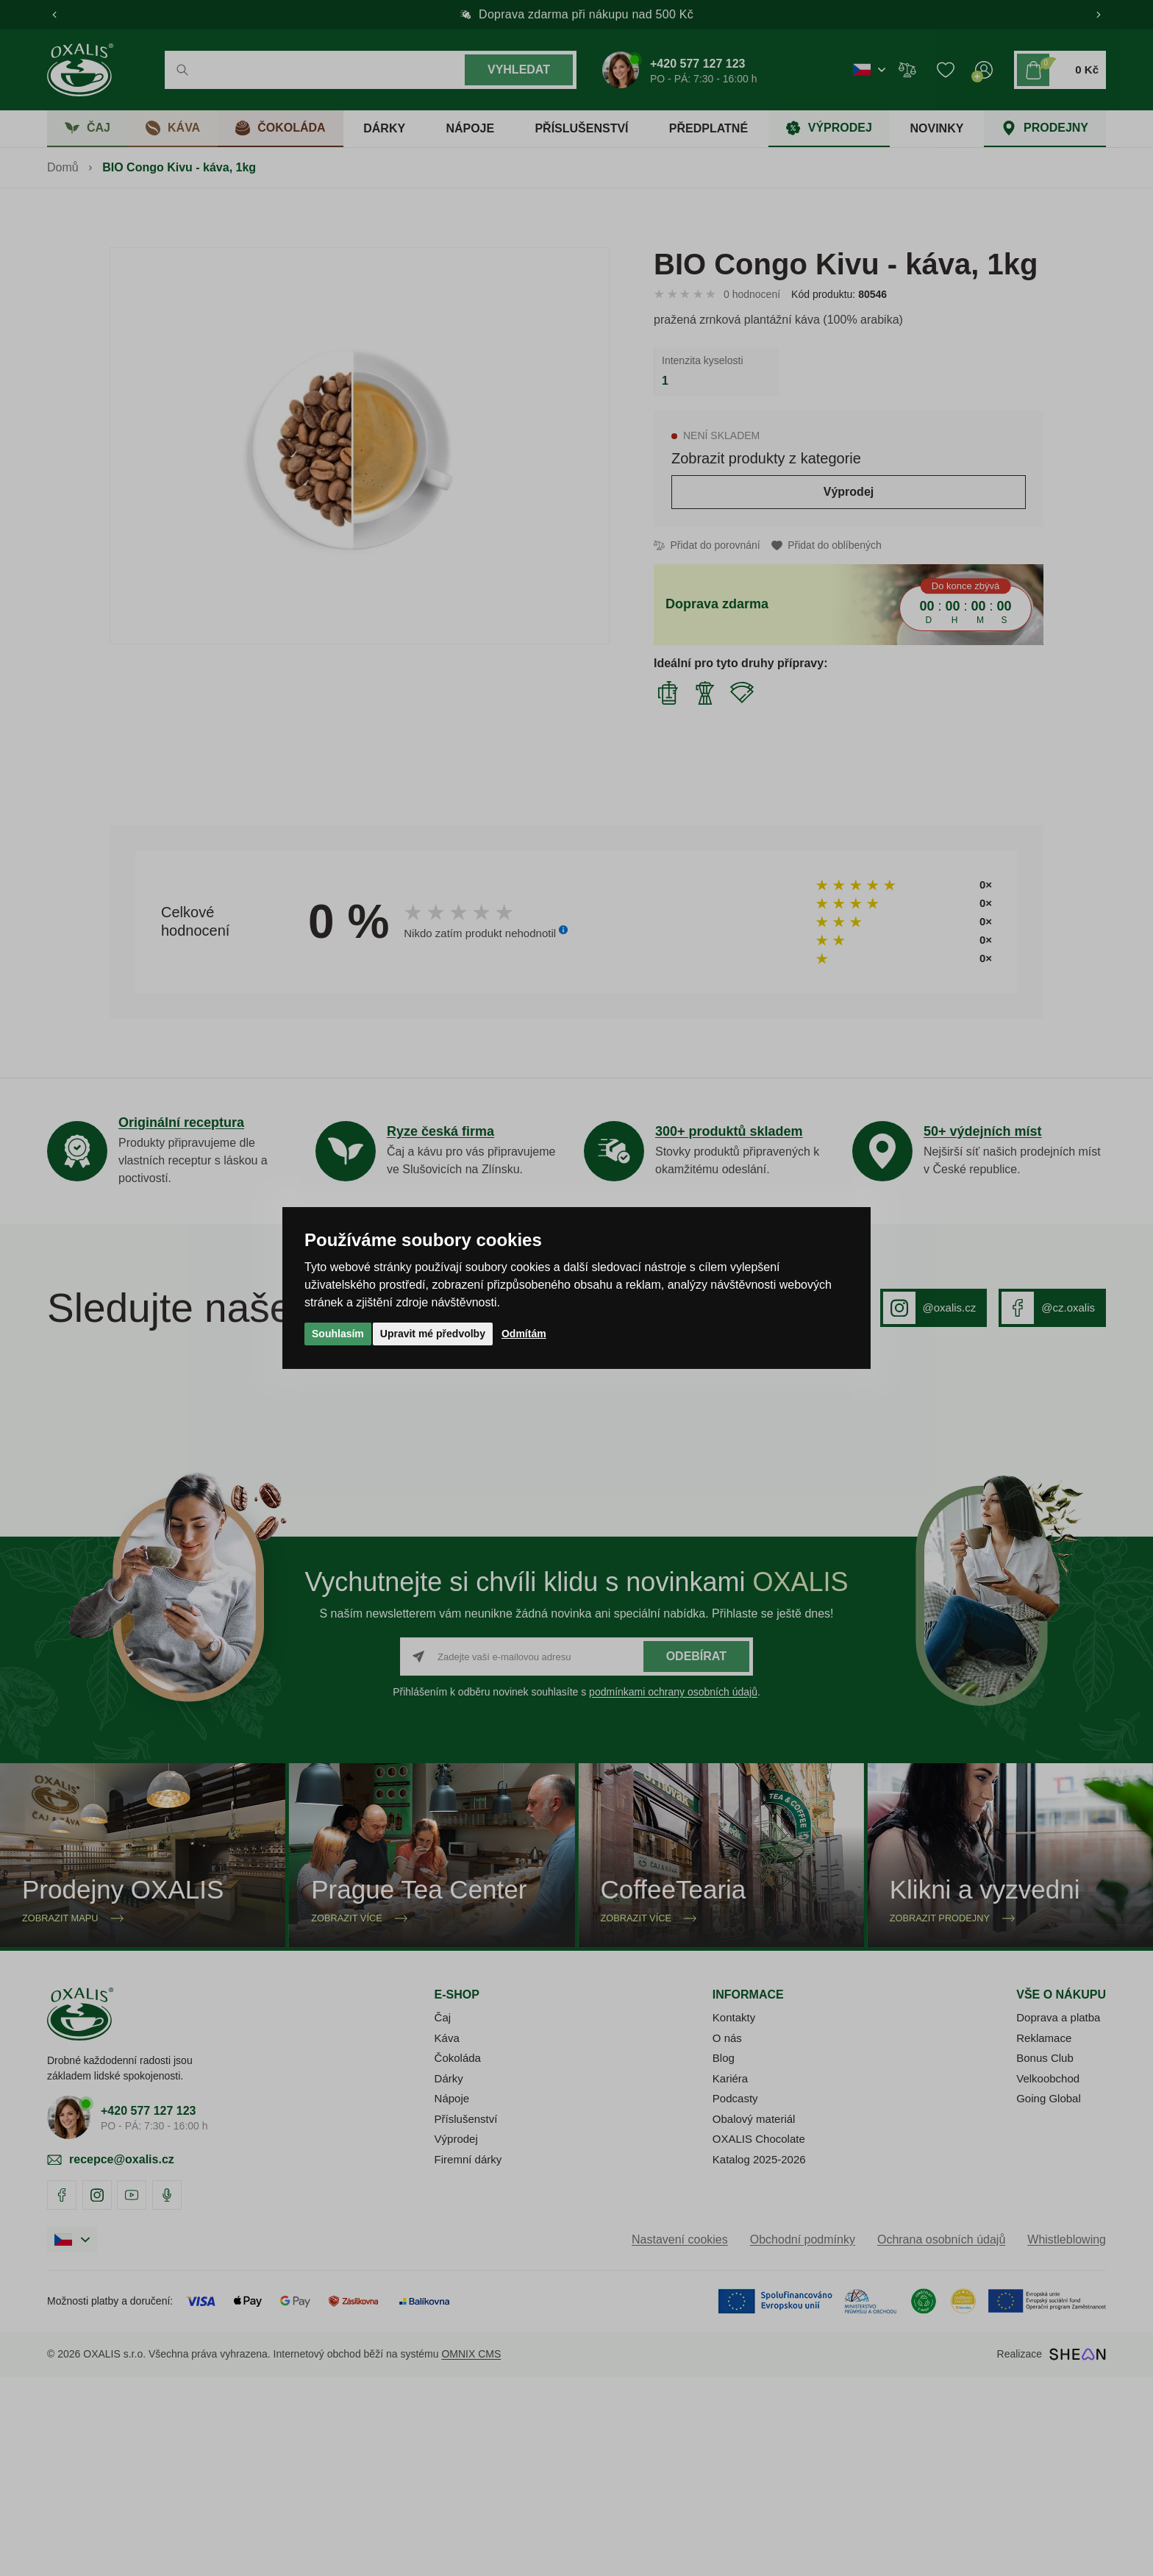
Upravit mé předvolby (432, 1333)
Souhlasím (338, 1333)
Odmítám (523, 1333)
